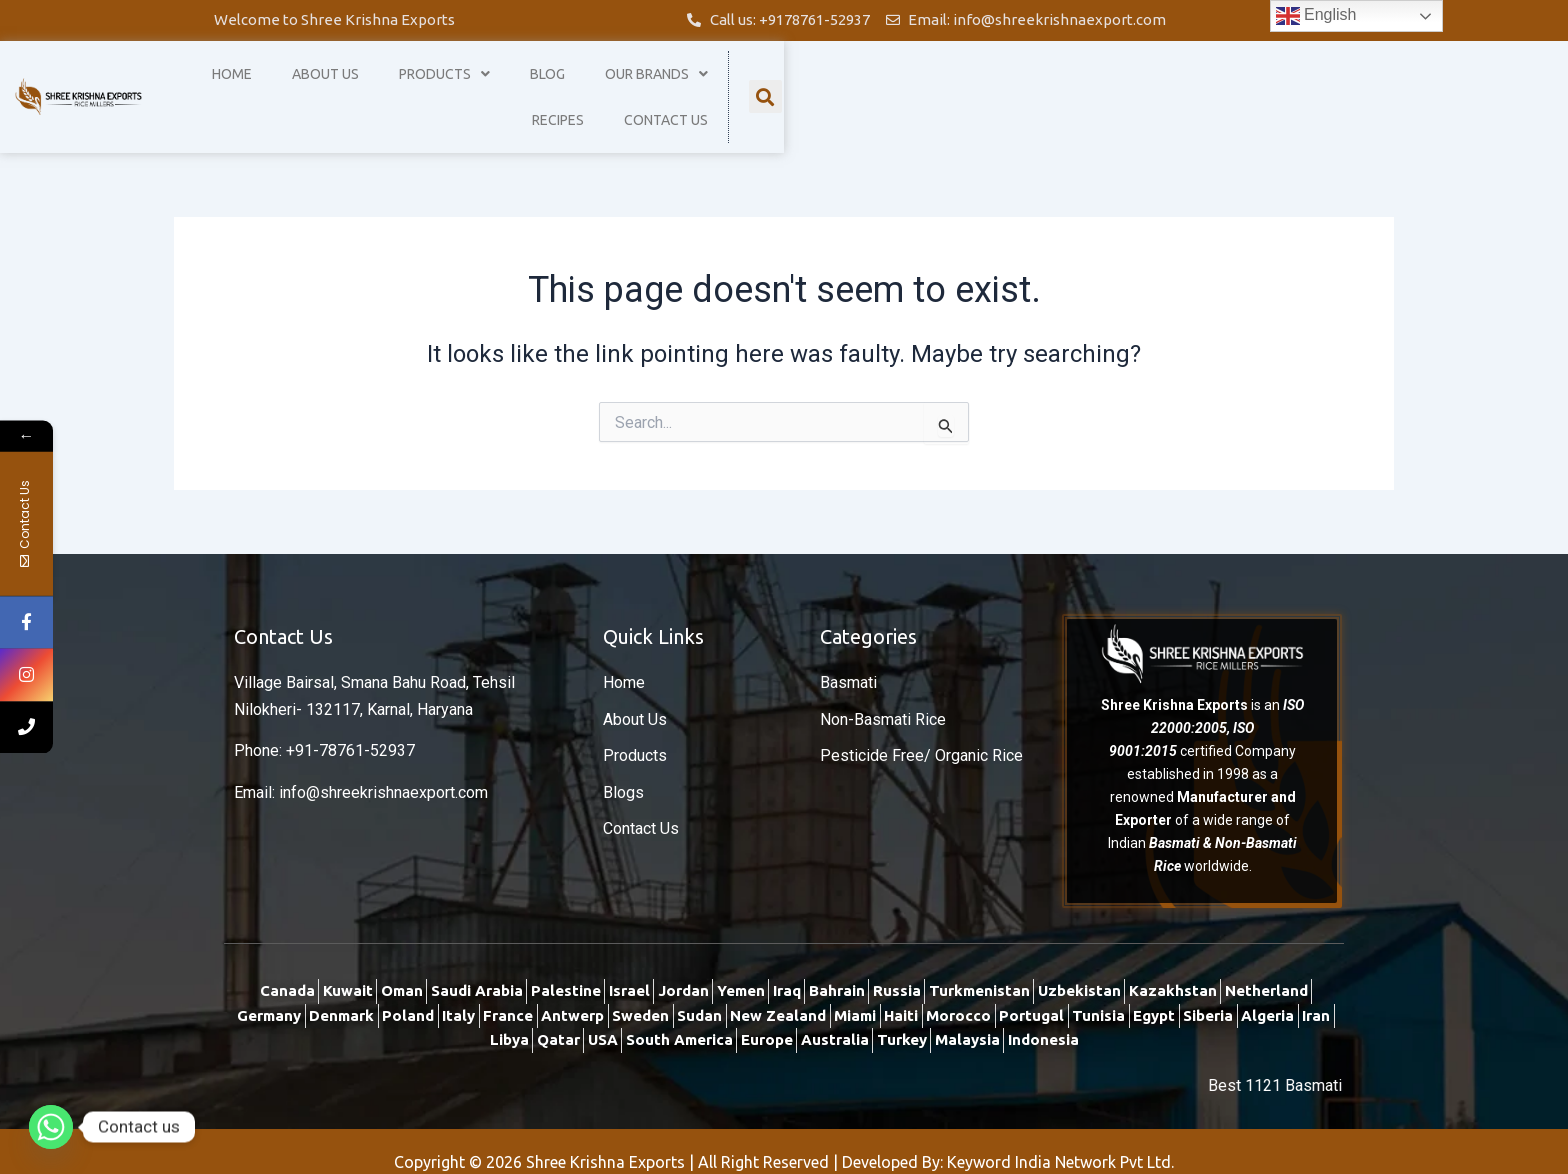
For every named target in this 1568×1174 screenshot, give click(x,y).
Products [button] (812, 86)
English (1316, 16)
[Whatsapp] (51, 1127)
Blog (915, 86)
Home (600, 86)
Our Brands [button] (1024, 86)
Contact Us (1250, 86)
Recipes (1142, 86)
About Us (693, 86)
